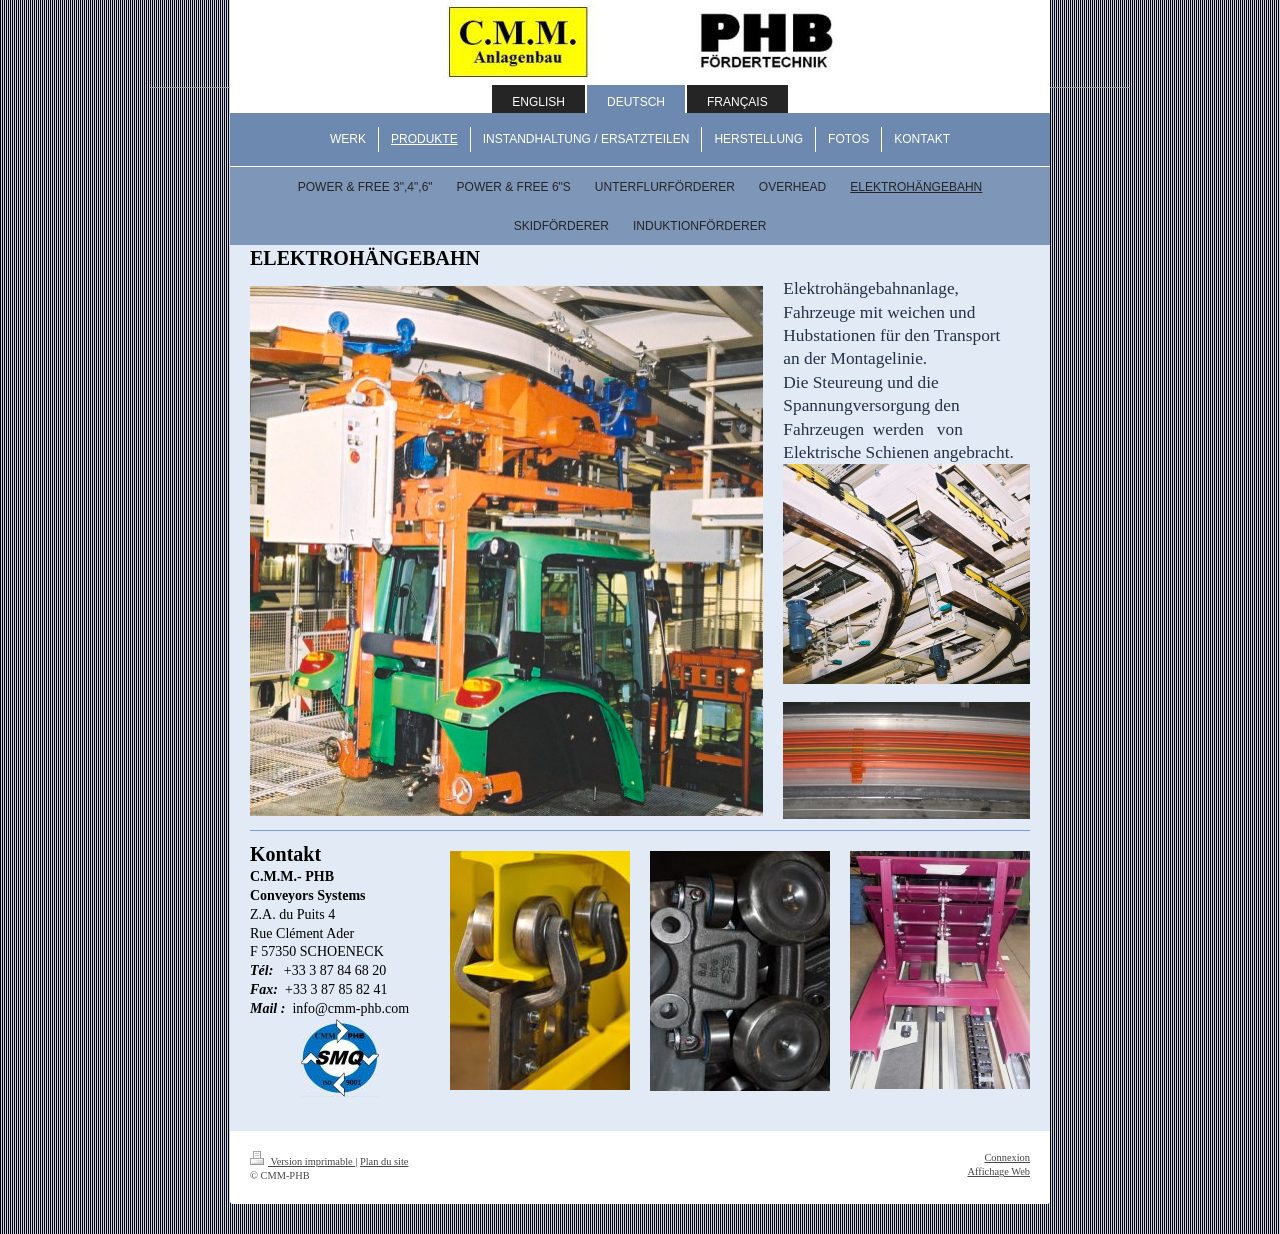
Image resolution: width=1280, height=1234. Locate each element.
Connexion (1007, 1157)
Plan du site (384, 1161)
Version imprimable (302, 1161)
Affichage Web (998, 1171)
